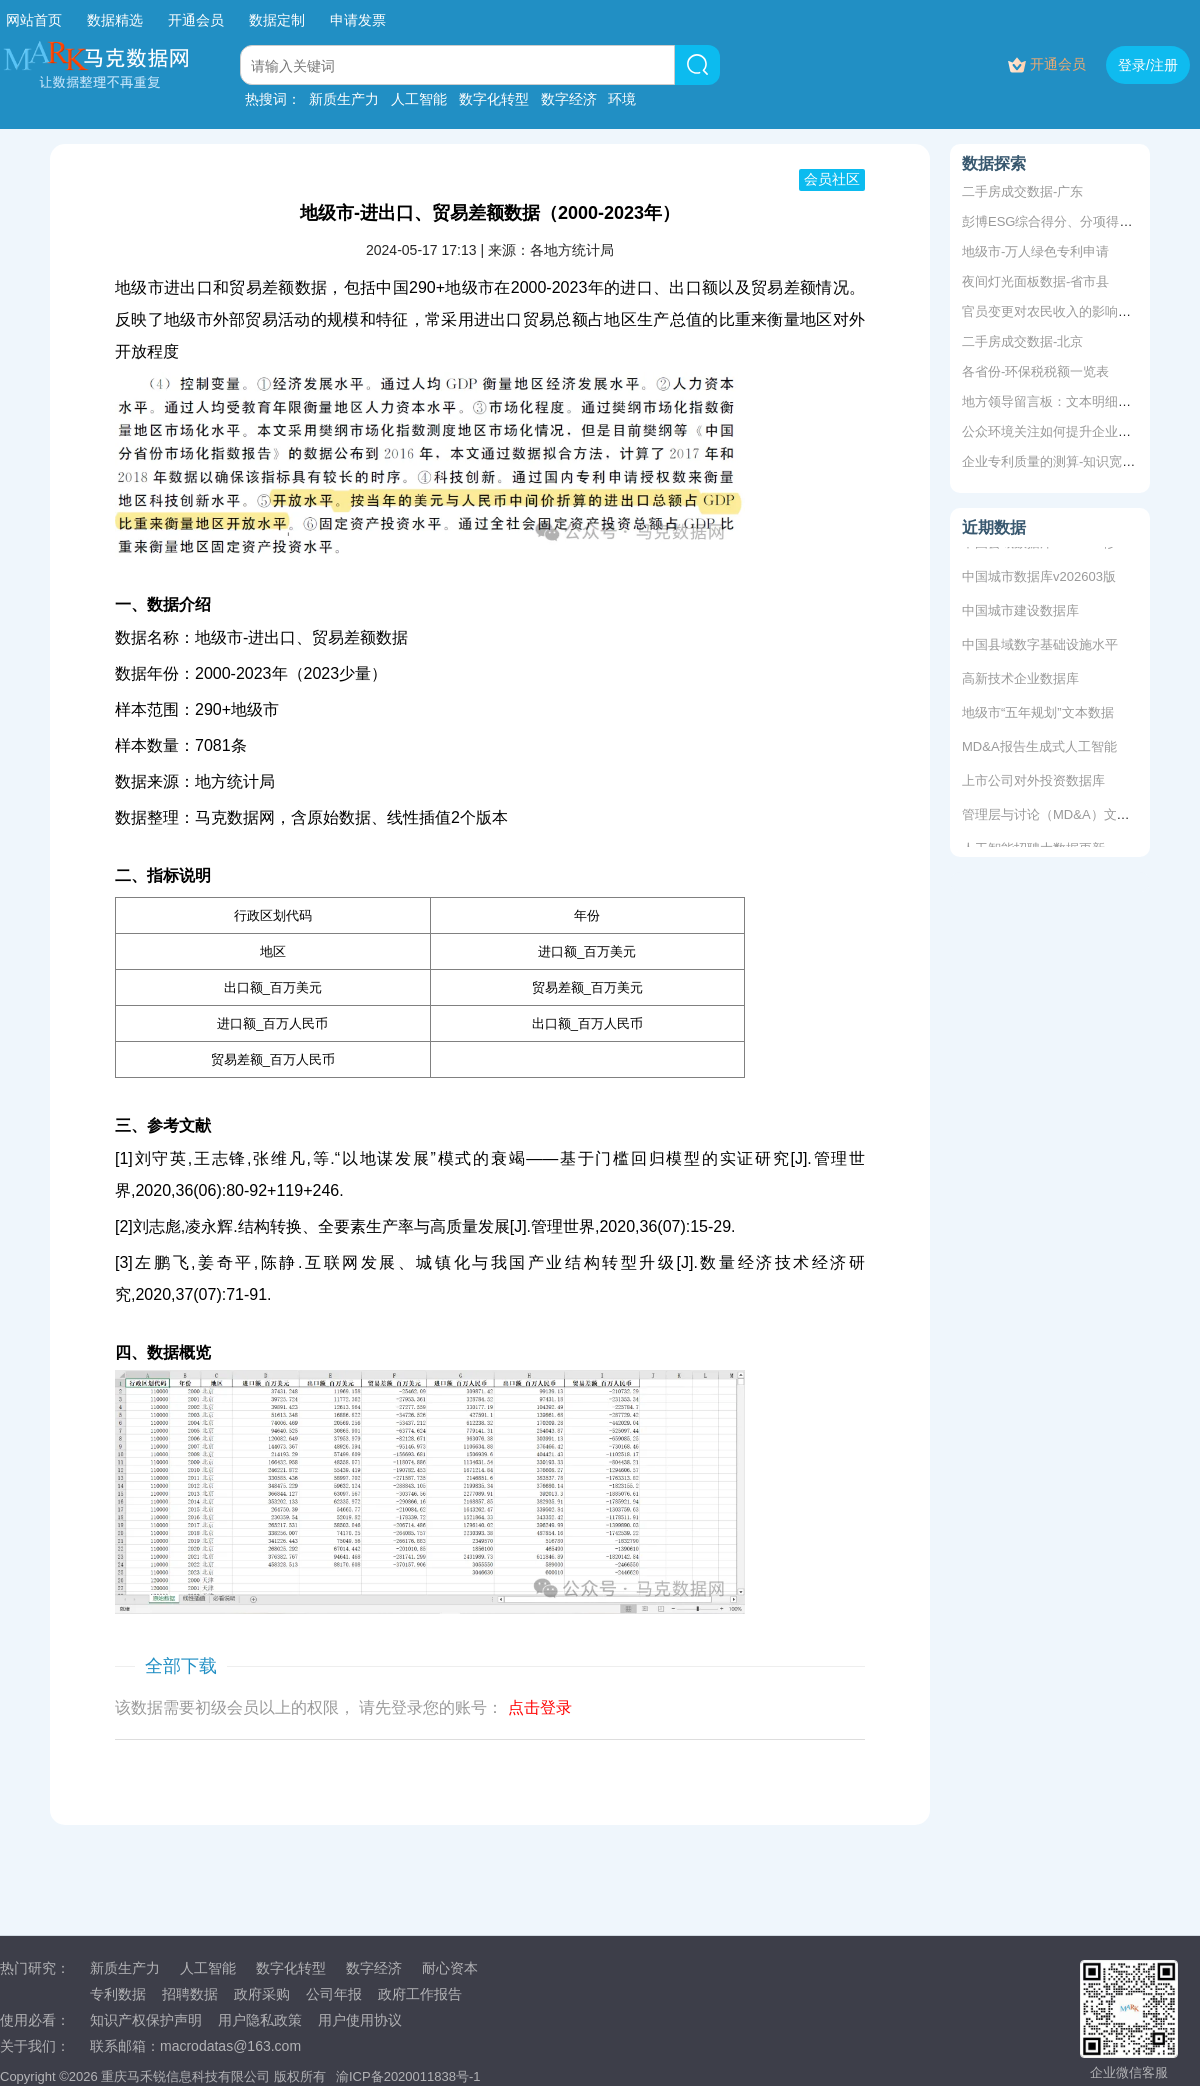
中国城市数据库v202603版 (1039, 578)
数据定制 (277, 20)
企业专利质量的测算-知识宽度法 (1055, 461)
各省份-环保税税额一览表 (1035, 371)
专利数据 (118, 1994)
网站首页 (34, 20)
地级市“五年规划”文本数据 (1038, 714)
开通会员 (198, 20)
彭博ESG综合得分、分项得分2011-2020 (1078, 221)
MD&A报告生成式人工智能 (1039, 748)
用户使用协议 (360, 2020)
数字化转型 (494, 99)
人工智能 (419, 99)
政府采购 (262, 1994)
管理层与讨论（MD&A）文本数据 (1059, 816)
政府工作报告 (420, 1994)
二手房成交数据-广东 (1022, 191)
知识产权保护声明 (146, 2020)
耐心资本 (450, 1968)
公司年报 (334, 1994)
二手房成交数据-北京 (1022, 341)
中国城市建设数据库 (1020, 612)
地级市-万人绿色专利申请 (1035, 251)
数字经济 (569, 99)
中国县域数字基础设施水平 (1040, 646)
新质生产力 (344, 99)
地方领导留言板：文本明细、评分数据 (1072, 401)
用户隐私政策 (260, 2020)
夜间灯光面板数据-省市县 (1035, 281)
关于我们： (35, 2046)
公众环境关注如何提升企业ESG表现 (1066, 431)
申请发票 (358, 20)
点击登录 (540, 1707)
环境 (622, 99)
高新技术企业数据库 (1020, 680)
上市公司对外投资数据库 (1033, 782)
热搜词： (273, 99)
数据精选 (115, 20)
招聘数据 (190, 1994)
